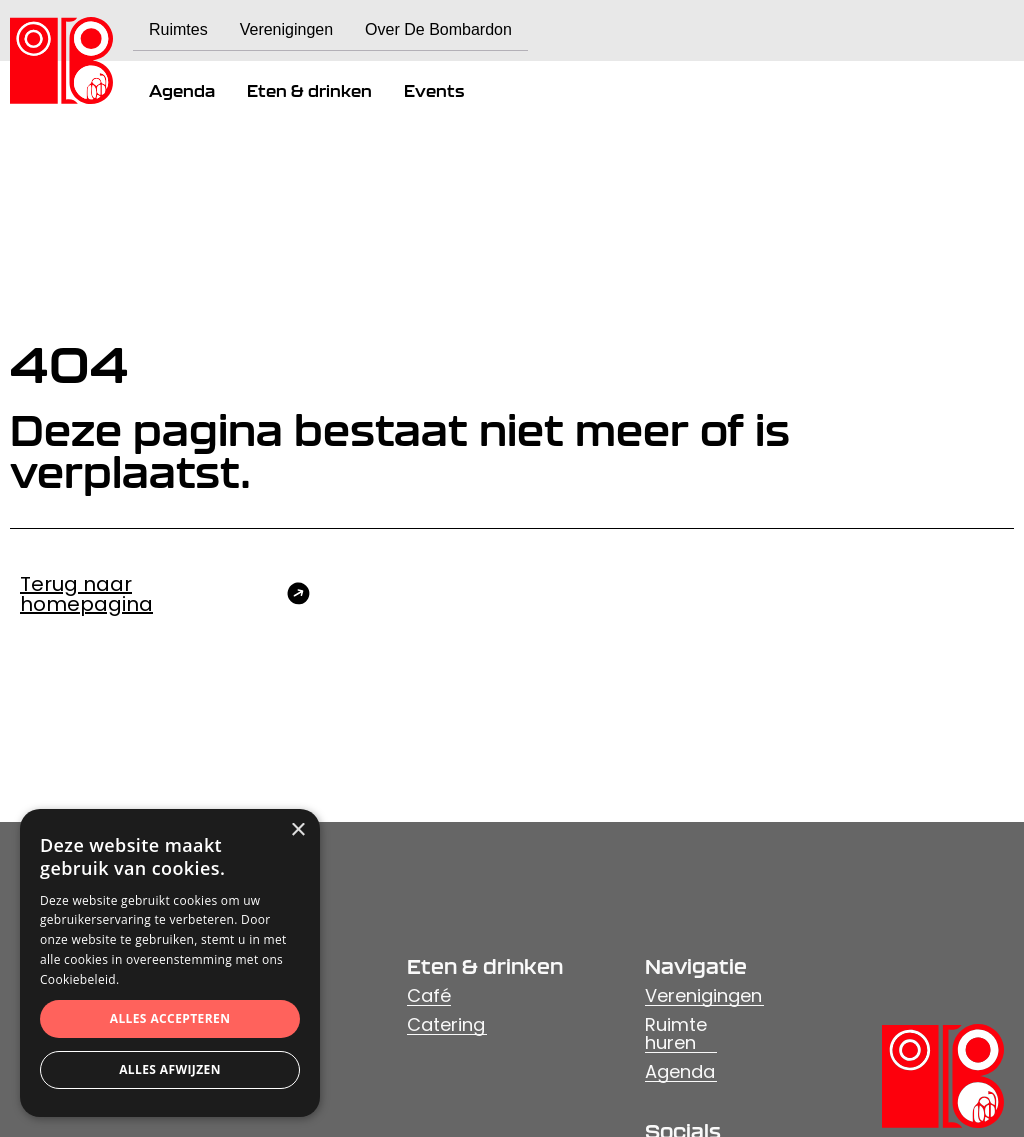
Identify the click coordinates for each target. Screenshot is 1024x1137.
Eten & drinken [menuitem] (309, 91)
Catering (446, 1025)
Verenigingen (703, 996)
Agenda (680, 1072)
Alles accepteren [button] (170, 1018)
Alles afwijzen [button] (170, 1069)
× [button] (297, 830)
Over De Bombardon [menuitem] (438, 29)
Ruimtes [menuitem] (178, 29)
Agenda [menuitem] (182, 91)
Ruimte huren (676, 1034)
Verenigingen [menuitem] (286, 29)
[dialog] (170, 963)
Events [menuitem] (434, 91)
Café (429, 996)
